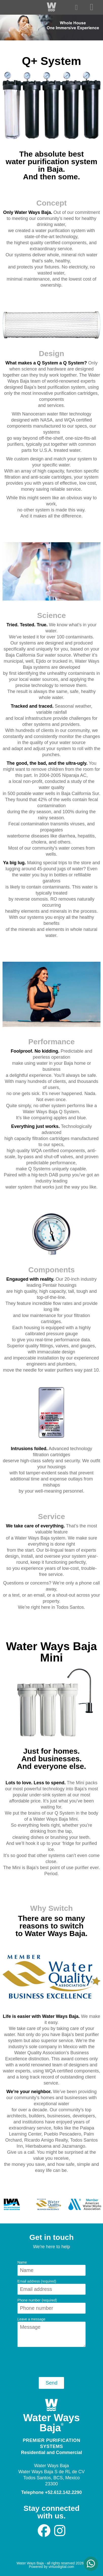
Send (51, 2383)
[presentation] (55, 2362)
